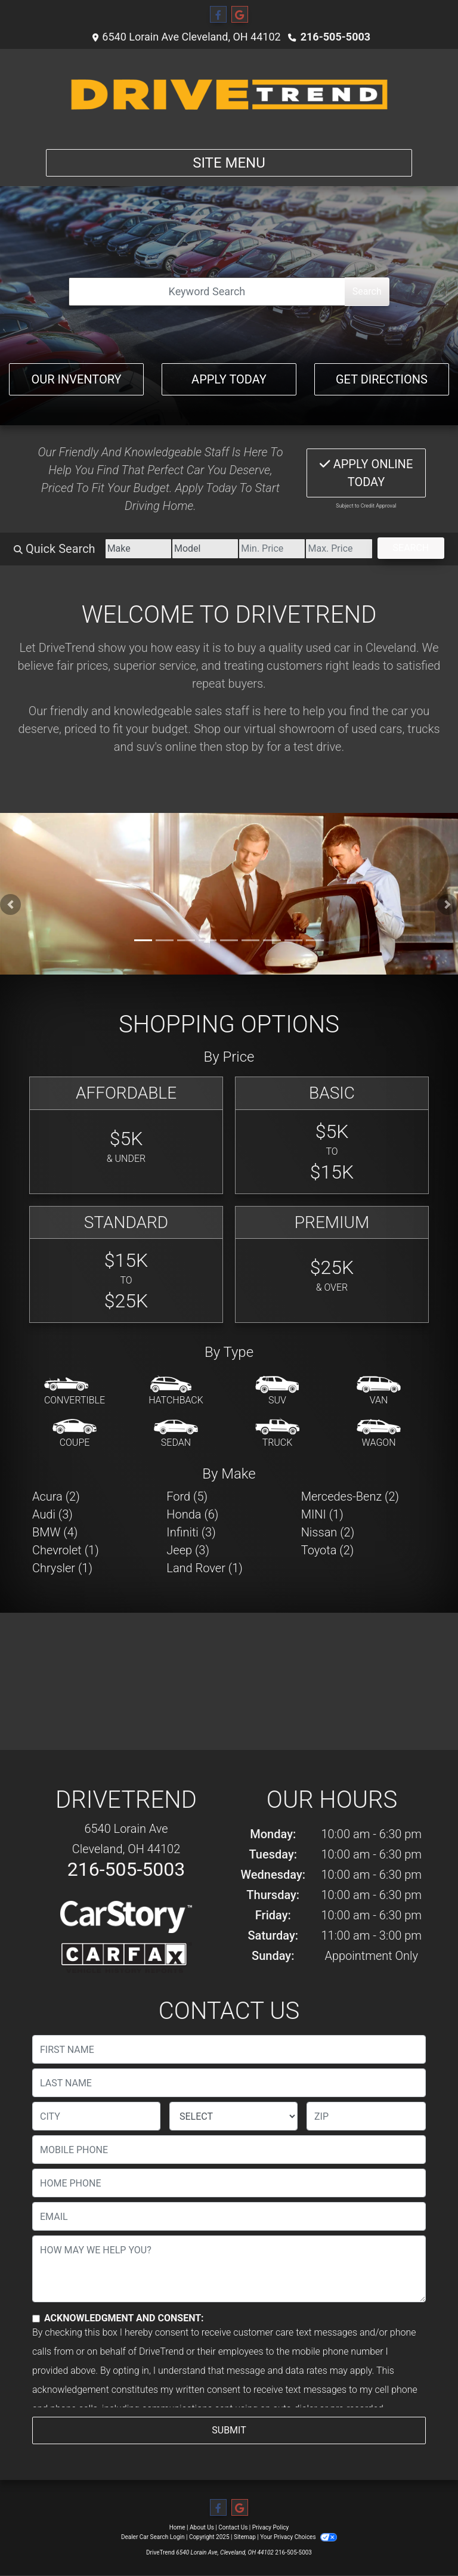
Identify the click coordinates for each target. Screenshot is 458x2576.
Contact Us (232, 2527)
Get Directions (382, 379)
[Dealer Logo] (229, 94)
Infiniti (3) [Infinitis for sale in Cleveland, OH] (190, 1532)
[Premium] (332, 1264)
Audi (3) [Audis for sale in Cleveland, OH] (52, 1514)
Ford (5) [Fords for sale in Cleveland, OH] (187, 1496)
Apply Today (229, 379)
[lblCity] (96, 2116)
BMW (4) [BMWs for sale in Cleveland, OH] (55, 1532)
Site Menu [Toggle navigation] (229, 162)
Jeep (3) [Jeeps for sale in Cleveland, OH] (187, 1550)
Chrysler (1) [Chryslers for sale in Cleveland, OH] (62, 1568)
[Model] (205, 549)
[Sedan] (176, 1434)
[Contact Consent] (36, 2319)
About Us (202, 2527)
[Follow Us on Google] (239, 15)
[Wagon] (379, 1434)
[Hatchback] (175, 1391)
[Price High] (338, 549)
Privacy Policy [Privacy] (270, 2527)
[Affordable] (126, 1135)
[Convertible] (74, 1391)
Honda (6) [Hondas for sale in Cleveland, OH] (192, 1514)
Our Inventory (76, 379)
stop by (244, 747)
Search (367, 291)
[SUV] (277, 1391)
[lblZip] (366, 2116)
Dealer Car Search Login (153, 2537)
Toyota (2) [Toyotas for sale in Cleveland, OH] (327, 1550)
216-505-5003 (335, 36)
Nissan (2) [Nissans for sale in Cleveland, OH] (328, 1532)
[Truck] (277, 1434)
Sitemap (245, 2537)
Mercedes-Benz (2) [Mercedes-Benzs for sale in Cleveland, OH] (350, 1496)
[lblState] (233, 2116)
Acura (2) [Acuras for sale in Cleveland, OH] (56, 1496)
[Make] (138, 549)
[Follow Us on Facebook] (218, 15)
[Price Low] (272, 549)
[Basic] (332, 1135)
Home (177, 2527)
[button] (10, 904)
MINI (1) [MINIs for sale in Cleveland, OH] (322, 1514)
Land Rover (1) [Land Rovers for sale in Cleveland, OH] (204, 1568)
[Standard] (126, 1264)
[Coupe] (74, 1434)
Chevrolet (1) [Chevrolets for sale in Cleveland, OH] (65, 1550)
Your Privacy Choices (298, 2537)
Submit (229, 2430)
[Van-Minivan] (379, 1391)
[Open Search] (207, 291)
